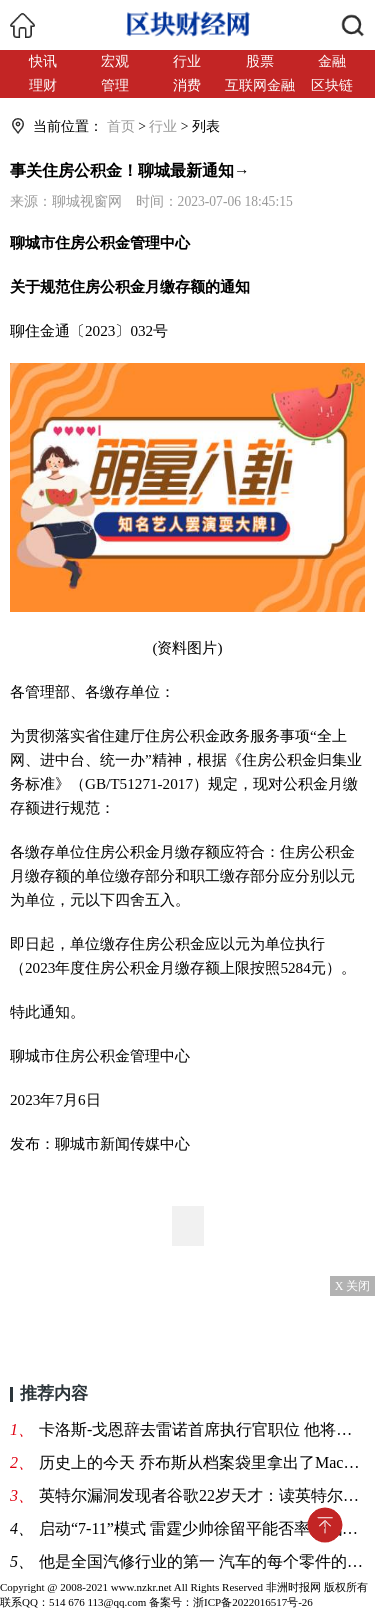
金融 (332, 61)
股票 (260, 61)
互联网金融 (260, 85)
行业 (187, 61)
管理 (115, 85)
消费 (187, 85)
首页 (121, 126)
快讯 (43, 61)
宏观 (115, 61)
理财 (43, 85)
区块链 (332, 85)
